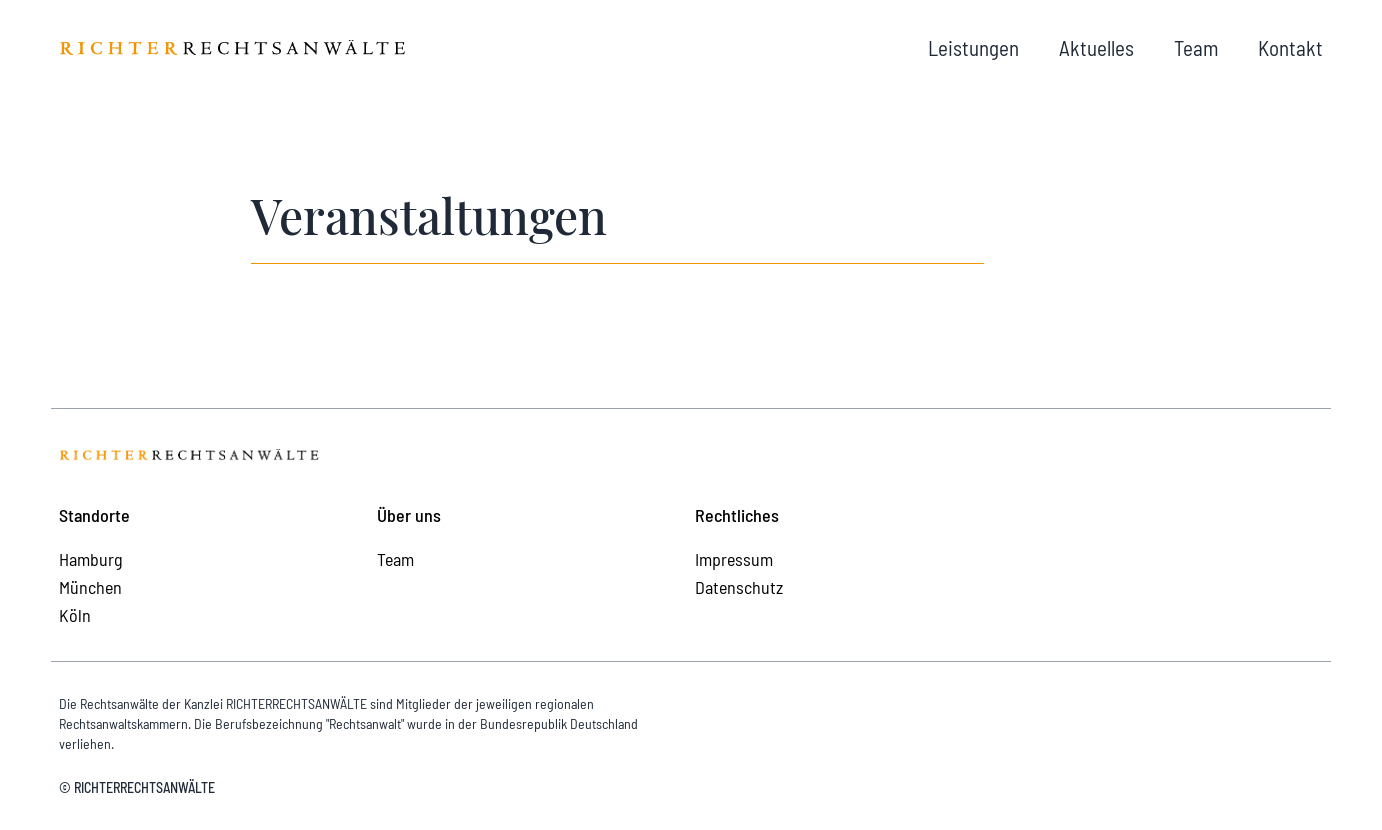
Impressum (734, 559)
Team (1196, 47)
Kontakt (1290, 47)
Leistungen (973, 47)
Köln (75, 615)
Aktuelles (1096, 47)
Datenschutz (739, 587)
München (90, 587)
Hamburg (91, 559)
